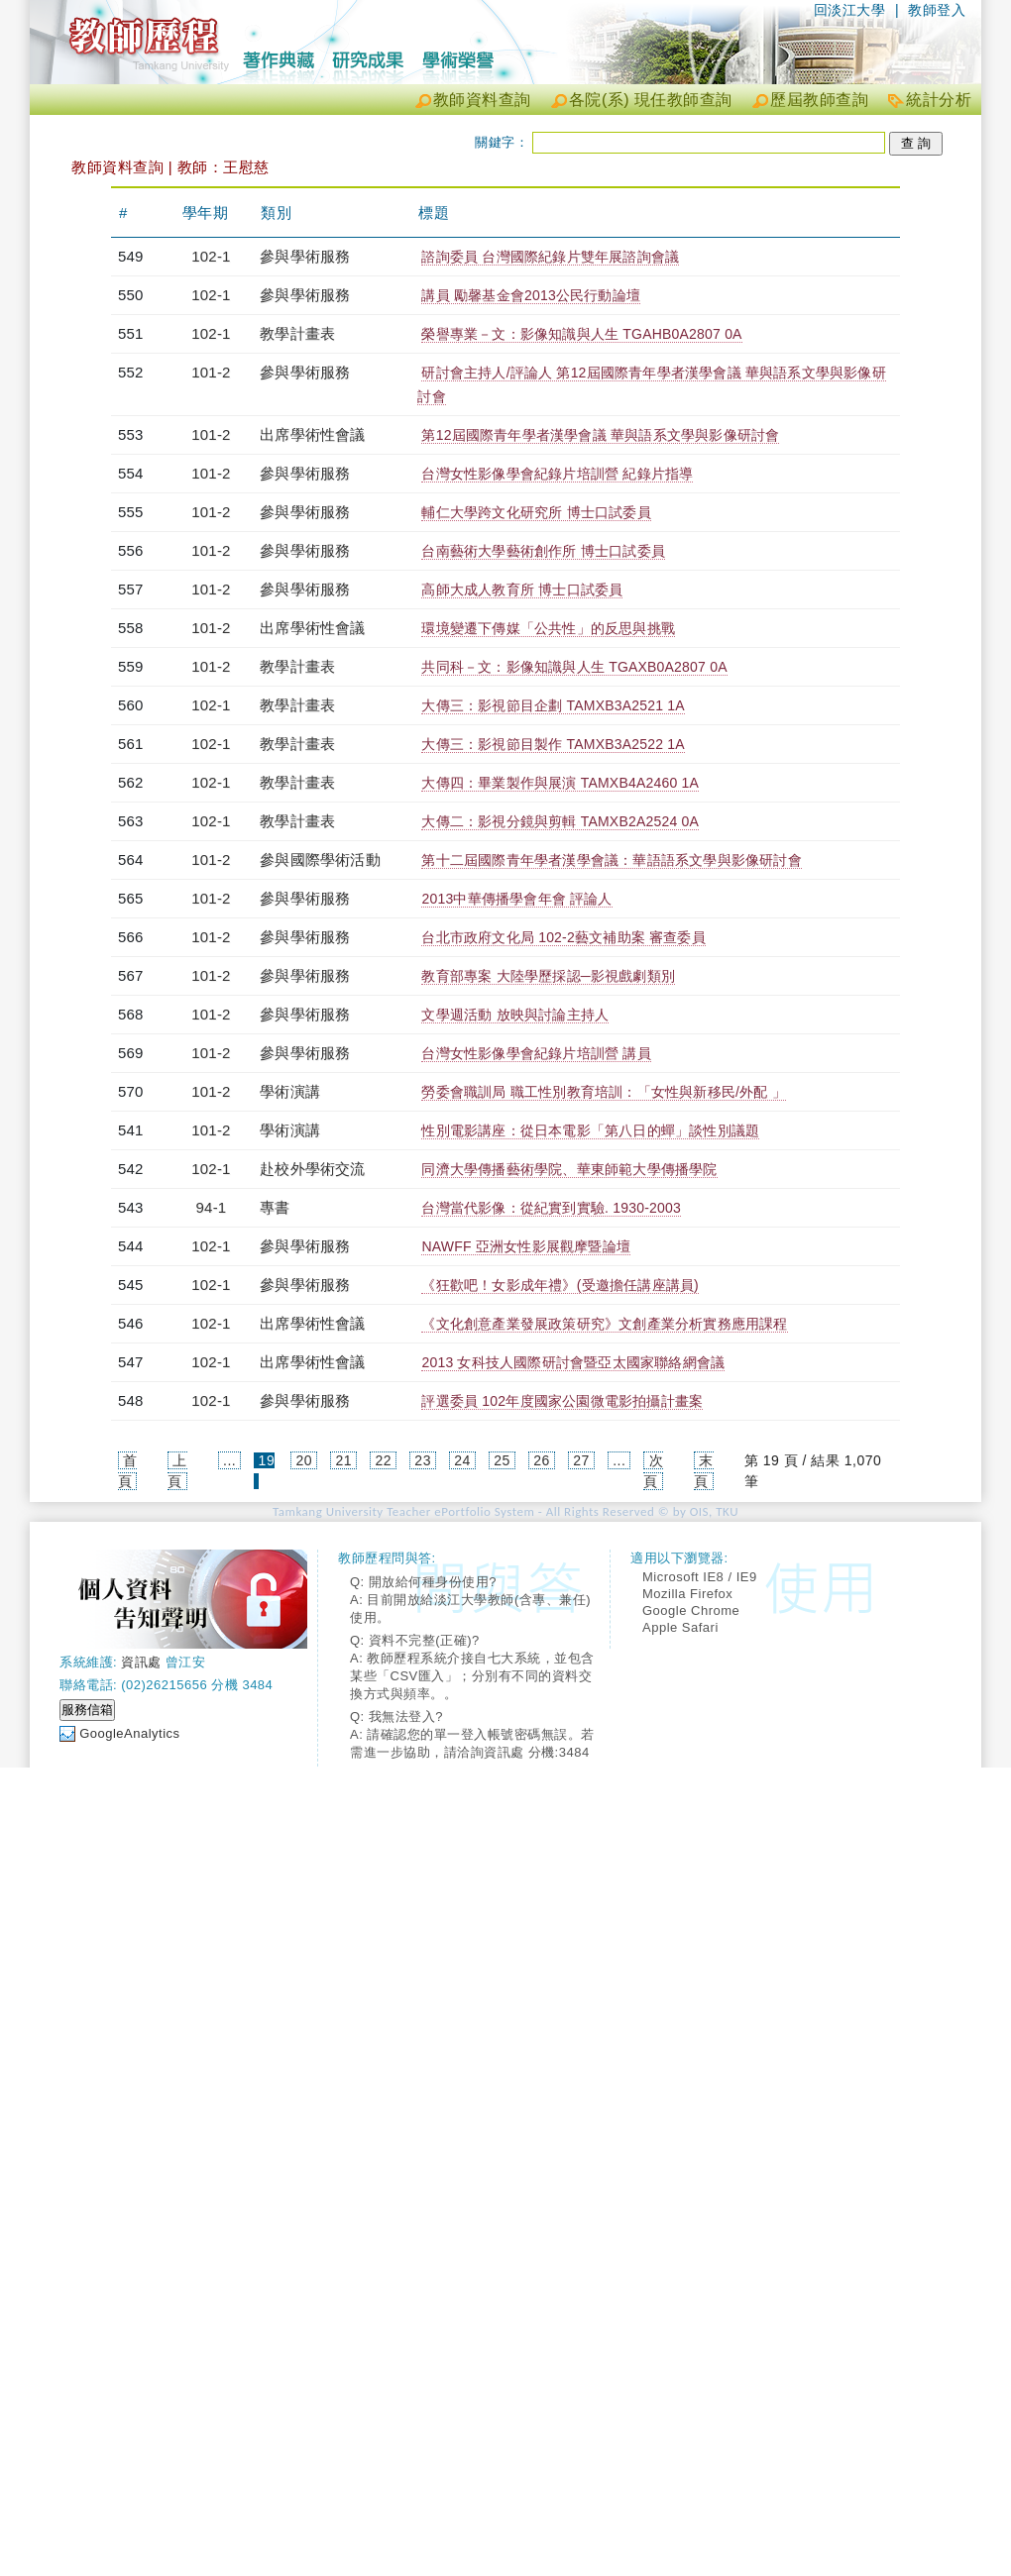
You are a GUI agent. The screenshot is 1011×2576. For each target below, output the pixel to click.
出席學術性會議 (312, 434)
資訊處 (141, 1662)
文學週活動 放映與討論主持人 (515, 1014)
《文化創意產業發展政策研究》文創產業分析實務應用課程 (604, 1324)
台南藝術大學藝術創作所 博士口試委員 (543, 551)
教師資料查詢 (482, 99)
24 (462, 1460)
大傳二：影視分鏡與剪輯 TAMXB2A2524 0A (560, 821)
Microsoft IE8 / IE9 (699, 1576)
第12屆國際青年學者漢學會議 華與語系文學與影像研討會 (600, 435)
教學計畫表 (297, 333)
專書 (274, 1207)
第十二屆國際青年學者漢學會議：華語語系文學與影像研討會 (611, 860)
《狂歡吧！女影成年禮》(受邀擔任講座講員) (560, 1285)
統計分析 (938, 99)
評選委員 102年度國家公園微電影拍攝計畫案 (562, 1401)
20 (304, 1460)
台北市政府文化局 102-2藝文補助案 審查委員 (563, 937)
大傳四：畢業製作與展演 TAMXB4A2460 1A (560, 783)
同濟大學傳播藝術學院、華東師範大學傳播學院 (569, 1169)
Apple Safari (680, 1627)
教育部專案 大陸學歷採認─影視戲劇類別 (548, 976)
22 (383, 1460)
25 (502, 1460)
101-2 (210, 372)
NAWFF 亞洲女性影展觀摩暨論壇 (525, 1246)
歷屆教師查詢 (819, 99)
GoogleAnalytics (129, 1733)
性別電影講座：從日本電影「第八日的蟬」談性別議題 (590, 1130)
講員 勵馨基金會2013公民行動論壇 (530, 295)
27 (581, 1460)
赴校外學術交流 (312, 1168)
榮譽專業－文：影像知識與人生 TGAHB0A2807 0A (581, 334)
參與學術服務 (305, 256)
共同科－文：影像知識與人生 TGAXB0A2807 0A (574, 667)
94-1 (211, 1207)
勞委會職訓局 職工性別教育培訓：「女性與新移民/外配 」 (603, 1092)
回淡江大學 (850, 10)
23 (422, 1460)
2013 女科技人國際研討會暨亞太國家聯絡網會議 (573, 1362)
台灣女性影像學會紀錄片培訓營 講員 (535, 1053)
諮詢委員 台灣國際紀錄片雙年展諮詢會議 (550, 257)
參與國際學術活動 (320, 859)
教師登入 (936, 10)
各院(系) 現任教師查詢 (650, 99)
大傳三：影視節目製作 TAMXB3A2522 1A (552, 744)
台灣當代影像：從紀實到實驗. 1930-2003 (551, 1208)
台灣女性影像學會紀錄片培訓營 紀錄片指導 (557, 474)
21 (343, 1460)
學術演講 (290, 1091)
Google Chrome (690, 1610)
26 (541, 1460)
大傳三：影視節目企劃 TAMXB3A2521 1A (552, 705)
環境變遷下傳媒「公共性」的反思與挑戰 (548, 628)
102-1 (210, 256)
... (229, 1460)
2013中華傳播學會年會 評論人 (516, 899)
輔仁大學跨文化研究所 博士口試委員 (535, 512)
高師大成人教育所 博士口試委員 (521, 589)
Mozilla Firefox (687, 1593)
